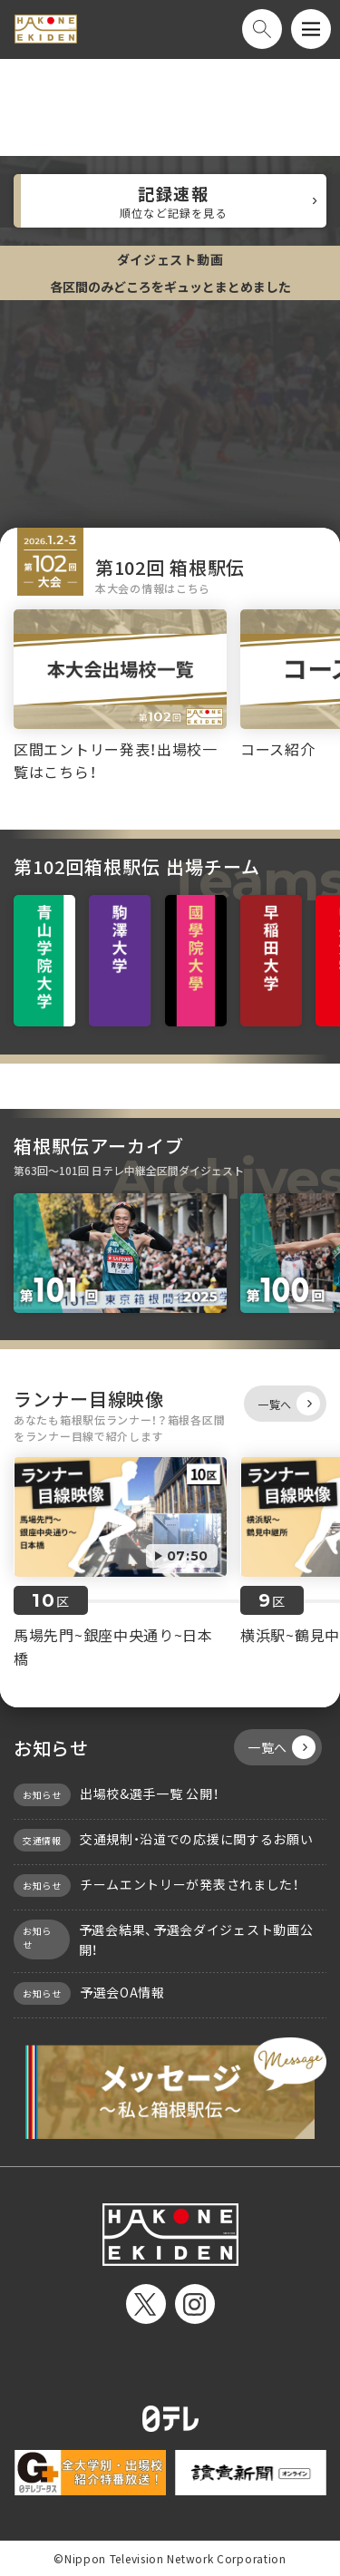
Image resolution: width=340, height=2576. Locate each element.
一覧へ (288, 1403)
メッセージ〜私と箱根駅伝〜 (170, 2087)
